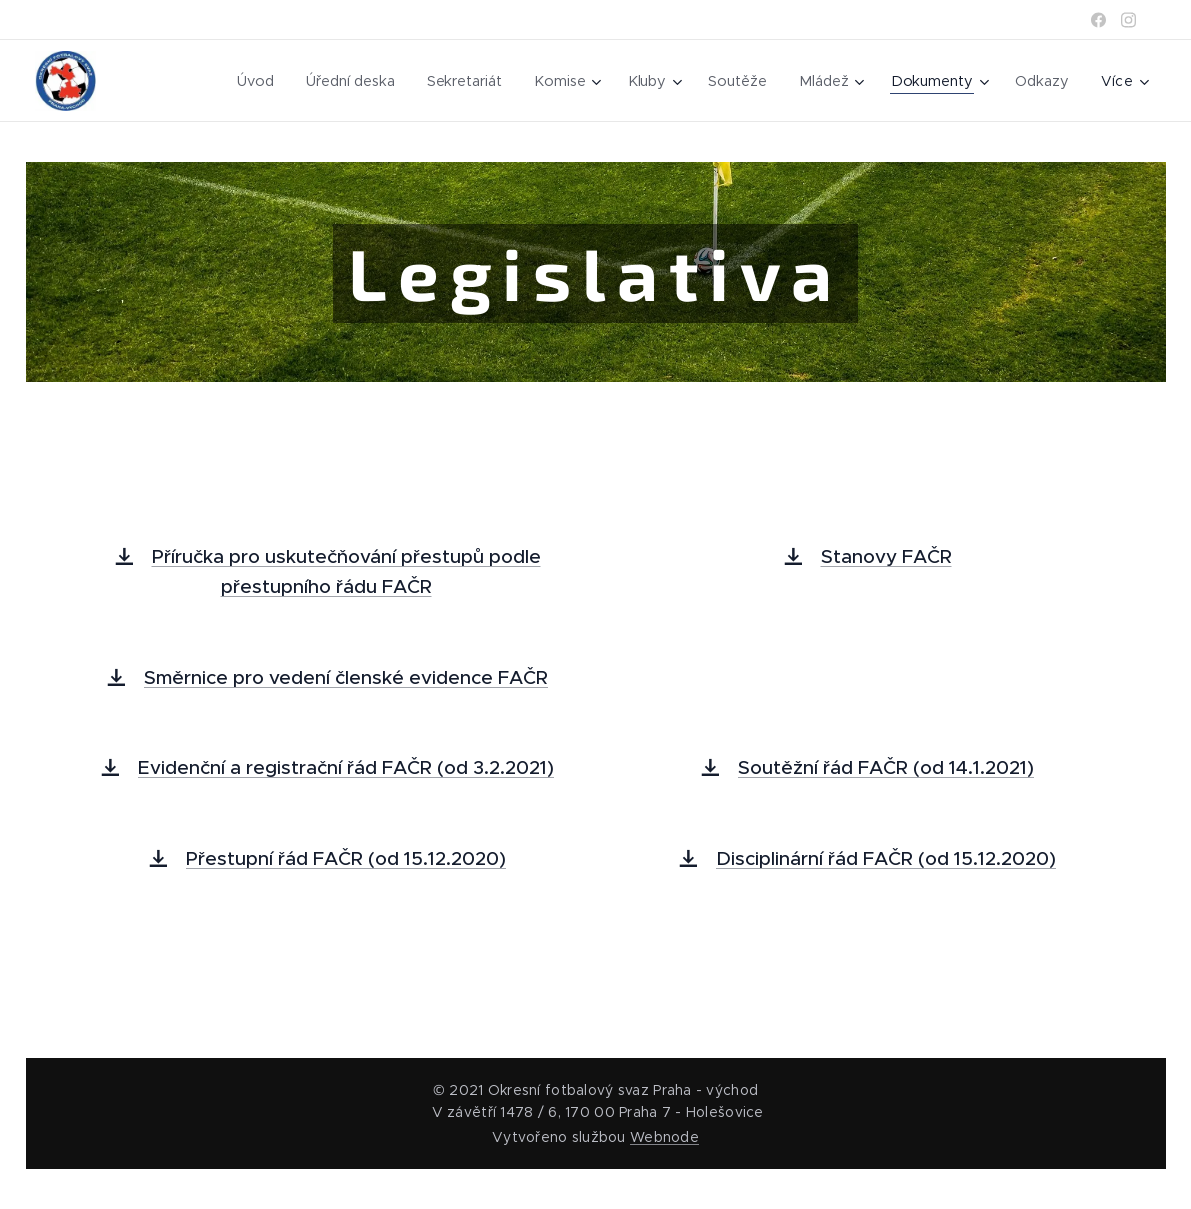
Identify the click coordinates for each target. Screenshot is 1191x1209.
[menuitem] (254, 81)
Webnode (664, 1137)
